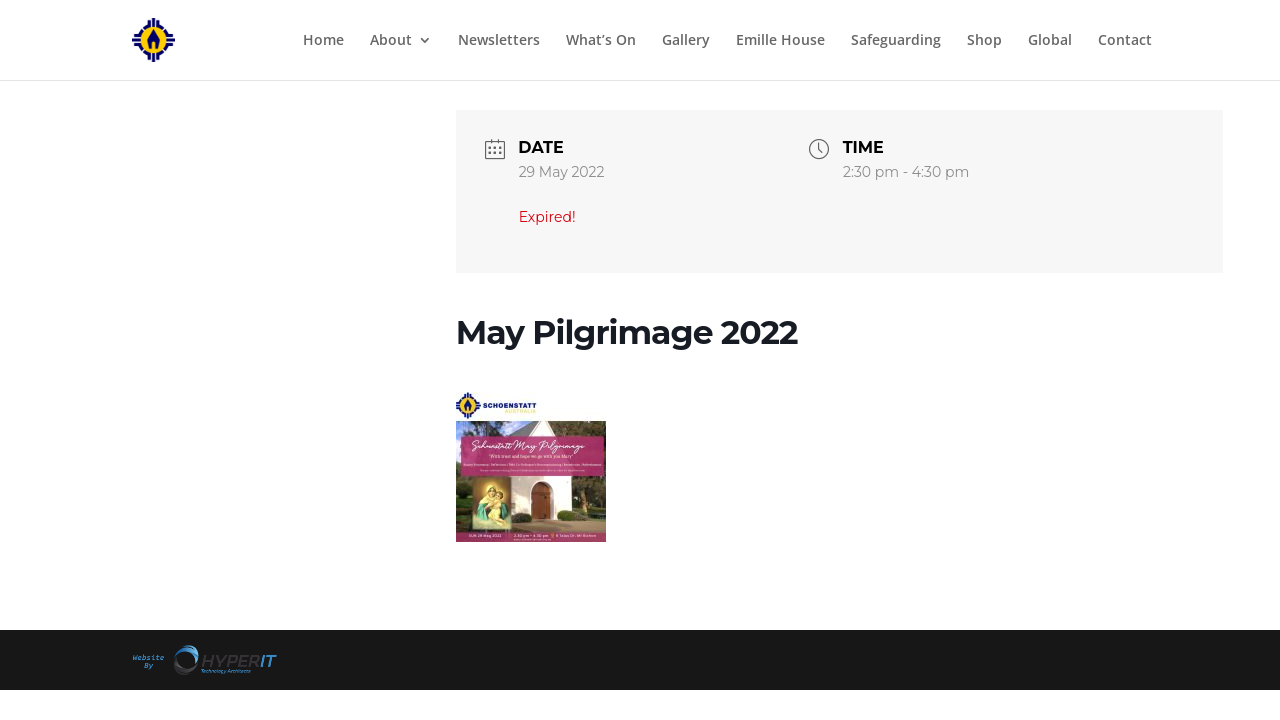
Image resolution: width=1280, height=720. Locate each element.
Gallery (686, 41)
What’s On (601, 41)
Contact (1125, 41)
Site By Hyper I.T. (203, 660)
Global (1050, 41)
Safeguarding (896, 41)
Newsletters (499, 41)
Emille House (780, 41)
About (391, 41)
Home (323, 41)
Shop (984, 41)
